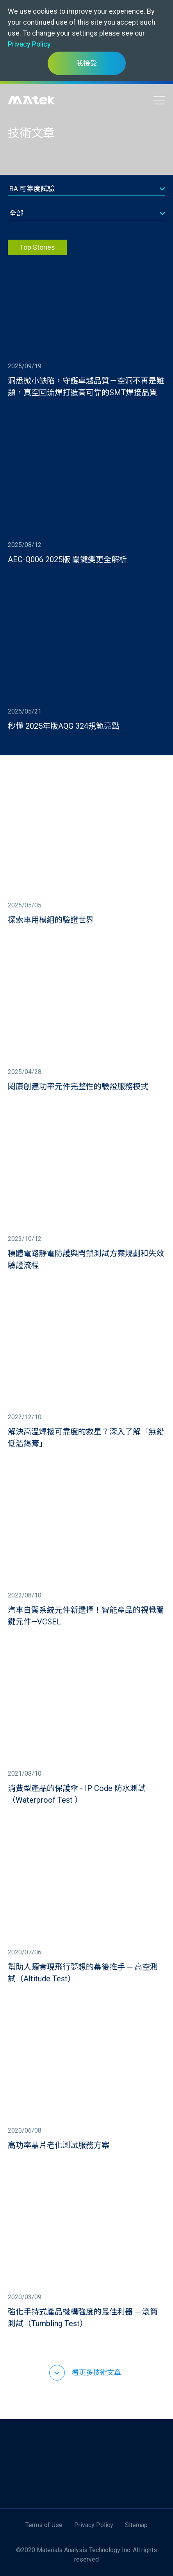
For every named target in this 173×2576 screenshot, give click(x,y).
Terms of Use (43, 2525)
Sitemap (136, 2525)
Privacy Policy (29, 44)
